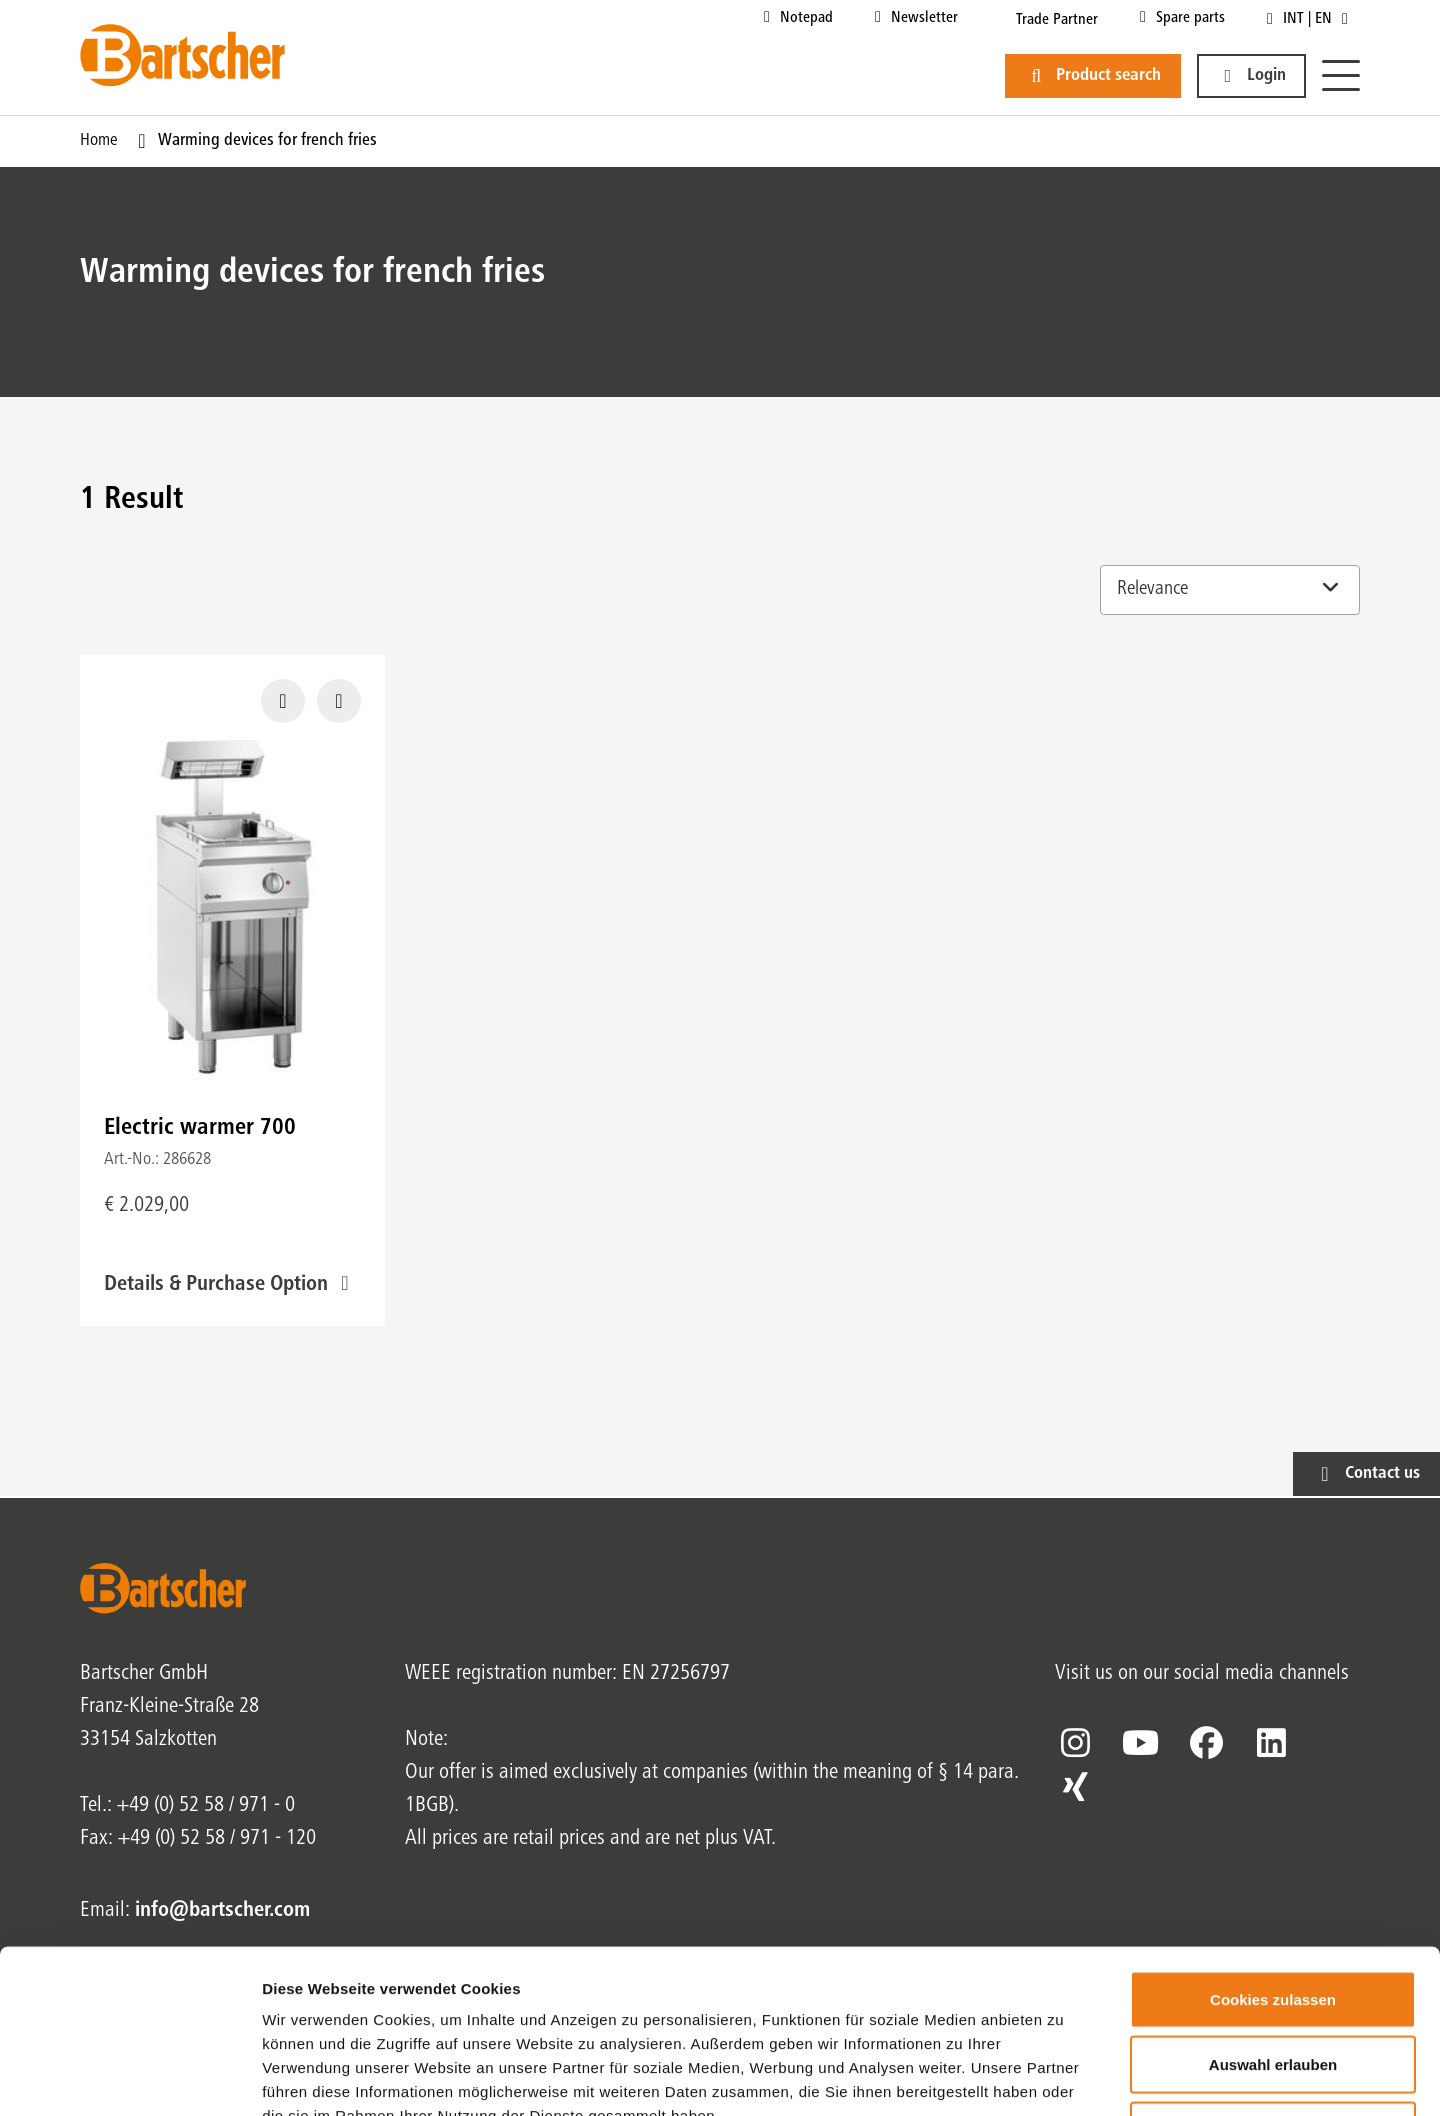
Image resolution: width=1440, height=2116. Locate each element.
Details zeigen (1063, 2076)
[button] (1252, 76)
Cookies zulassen (1273, 1853)
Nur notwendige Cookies (1273, 1984)
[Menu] (1341, 76)
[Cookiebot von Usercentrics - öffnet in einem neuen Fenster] (129, 2077)
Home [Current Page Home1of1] (99, 141)
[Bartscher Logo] (182, 55)
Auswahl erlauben (1273, 1919)
